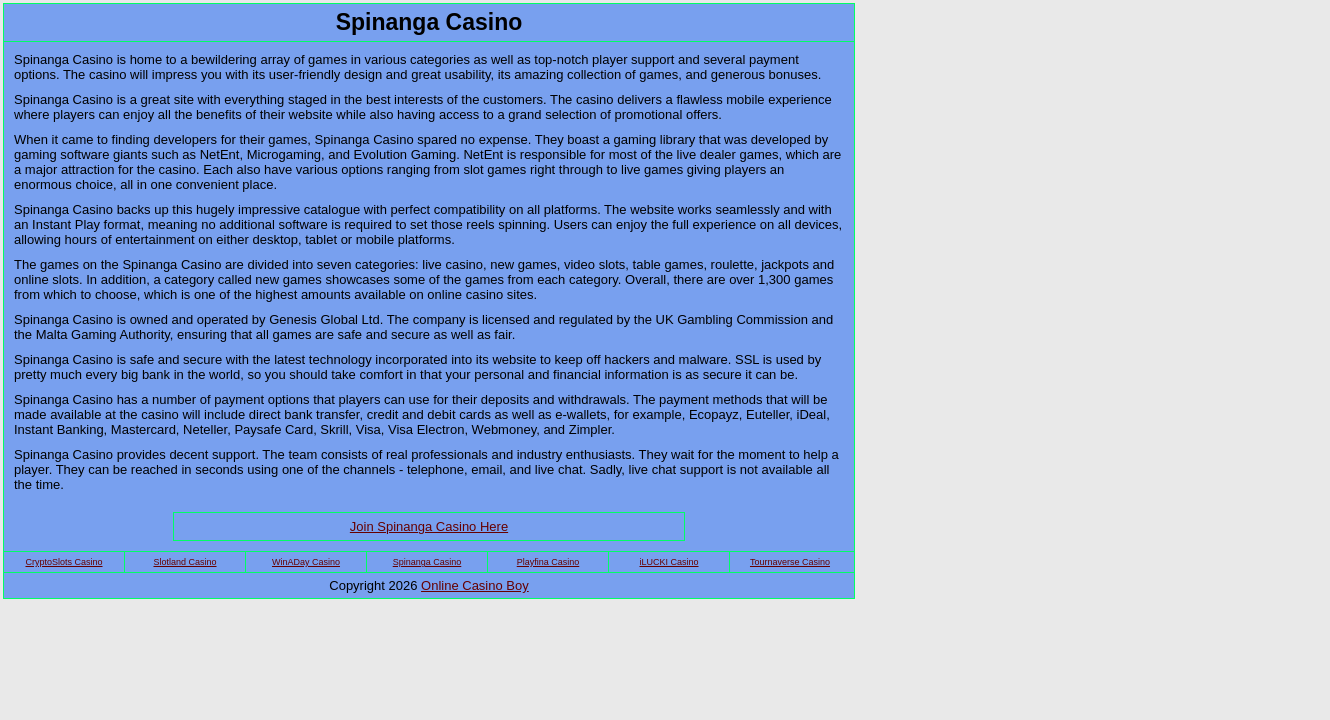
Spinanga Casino (427, 562)
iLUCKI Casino (668, 562)
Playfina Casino (548, 562)
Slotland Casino (184, 562)
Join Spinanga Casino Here (429, 526)
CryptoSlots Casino (63, 562)
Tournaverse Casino (790, 562)
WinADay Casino (306, 562)
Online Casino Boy (475, 585)
